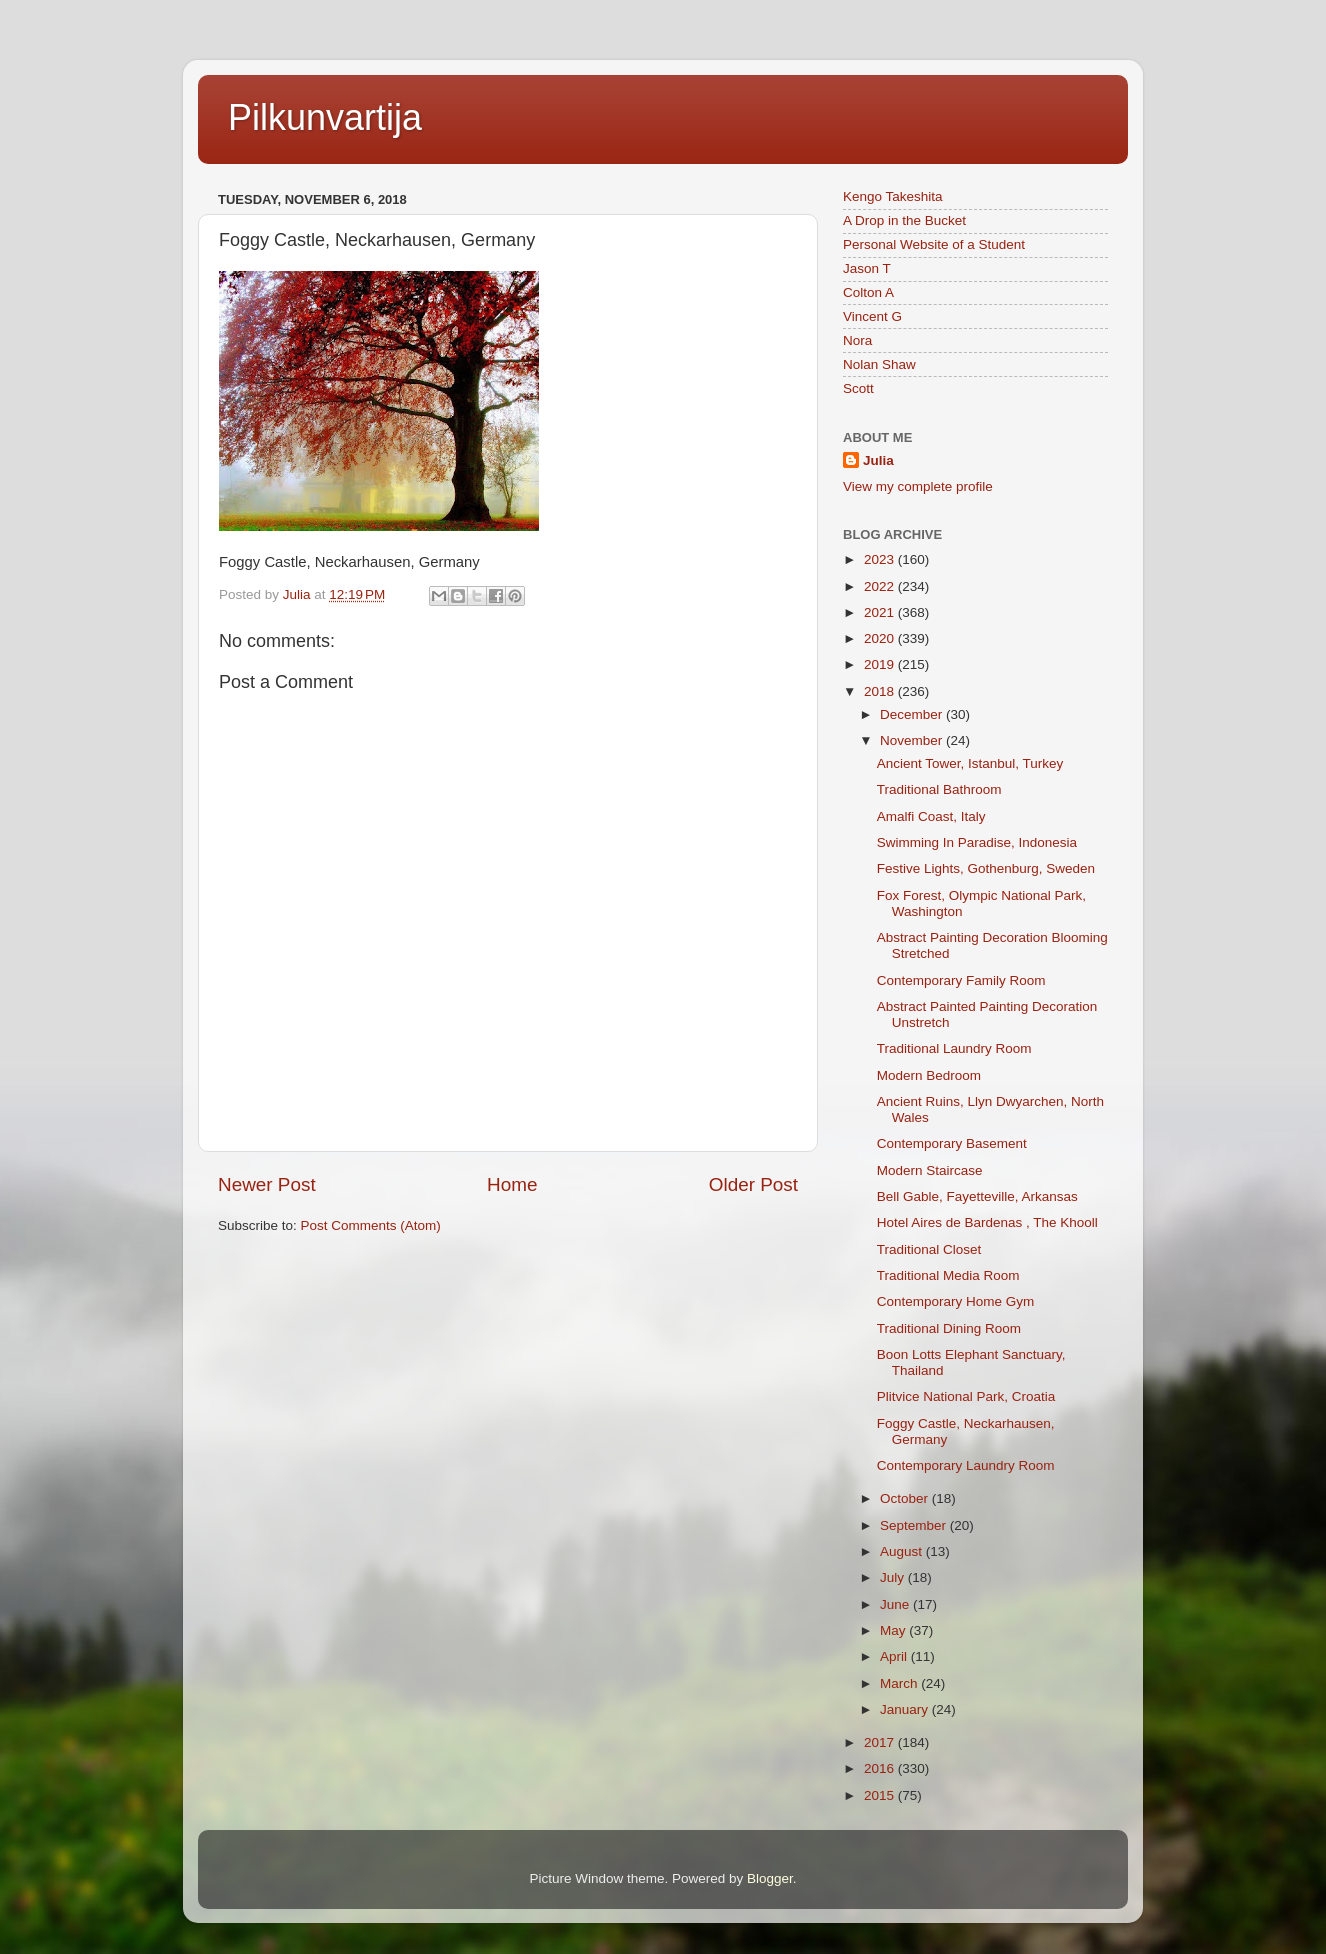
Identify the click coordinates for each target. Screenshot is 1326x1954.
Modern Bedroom (929, 1075)
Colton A (868, 292)
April (895, 1656)
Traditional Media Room (948, 1275)
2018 (881, 691)
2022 (881, 586)
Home (512, 1184)
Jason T (867, 268)
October (906, 1498)
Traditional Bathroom (939, 789)
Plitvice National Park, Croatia (966, 1396)
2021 (881, 612)
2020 (881, 638)
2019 (881, 664)
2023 (881, 559)
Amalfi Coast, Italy (931, 816)
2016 (881, 1768)
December (913, 714)
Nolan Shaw (879, 364)
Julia (878, 460)
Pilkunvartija (325, 117)
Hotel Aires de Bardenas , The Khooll (987, 1222)
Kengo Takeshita (893, 196)
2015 (881, 1795)
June (896, 1604)
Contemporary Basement (952, 1143)
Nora (857, 340)
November (913, 740)
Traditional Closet (929, 1249)
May (894, 1630)
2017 (881, 1742)
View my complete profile (918, 486)
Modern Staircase (930, 1170)
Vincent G (872, 316)
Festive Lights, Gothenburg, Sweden (986, 868)
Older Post (753, 1184)
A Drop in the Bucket (904, 220)
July (894, 1577)
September (915, 1525)
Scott (858, 388)
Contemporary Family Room (961, 980)
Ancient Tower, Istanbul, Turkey (970, 763)
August (903, 1551)
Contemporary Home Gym (956, 1301)
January (906, 1709)
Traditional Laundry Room (954, 1048)
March (900, 1683)
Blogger (770, 1878)
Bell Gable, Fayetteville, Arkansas (977, 1196)
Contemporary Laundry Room (966, 1465)
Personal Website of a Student (934, 244)
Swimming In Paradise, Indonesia (977, 842)
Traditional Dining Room (949, 1328)
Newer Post (267, 1184)
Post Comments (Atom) (371, 1225)
